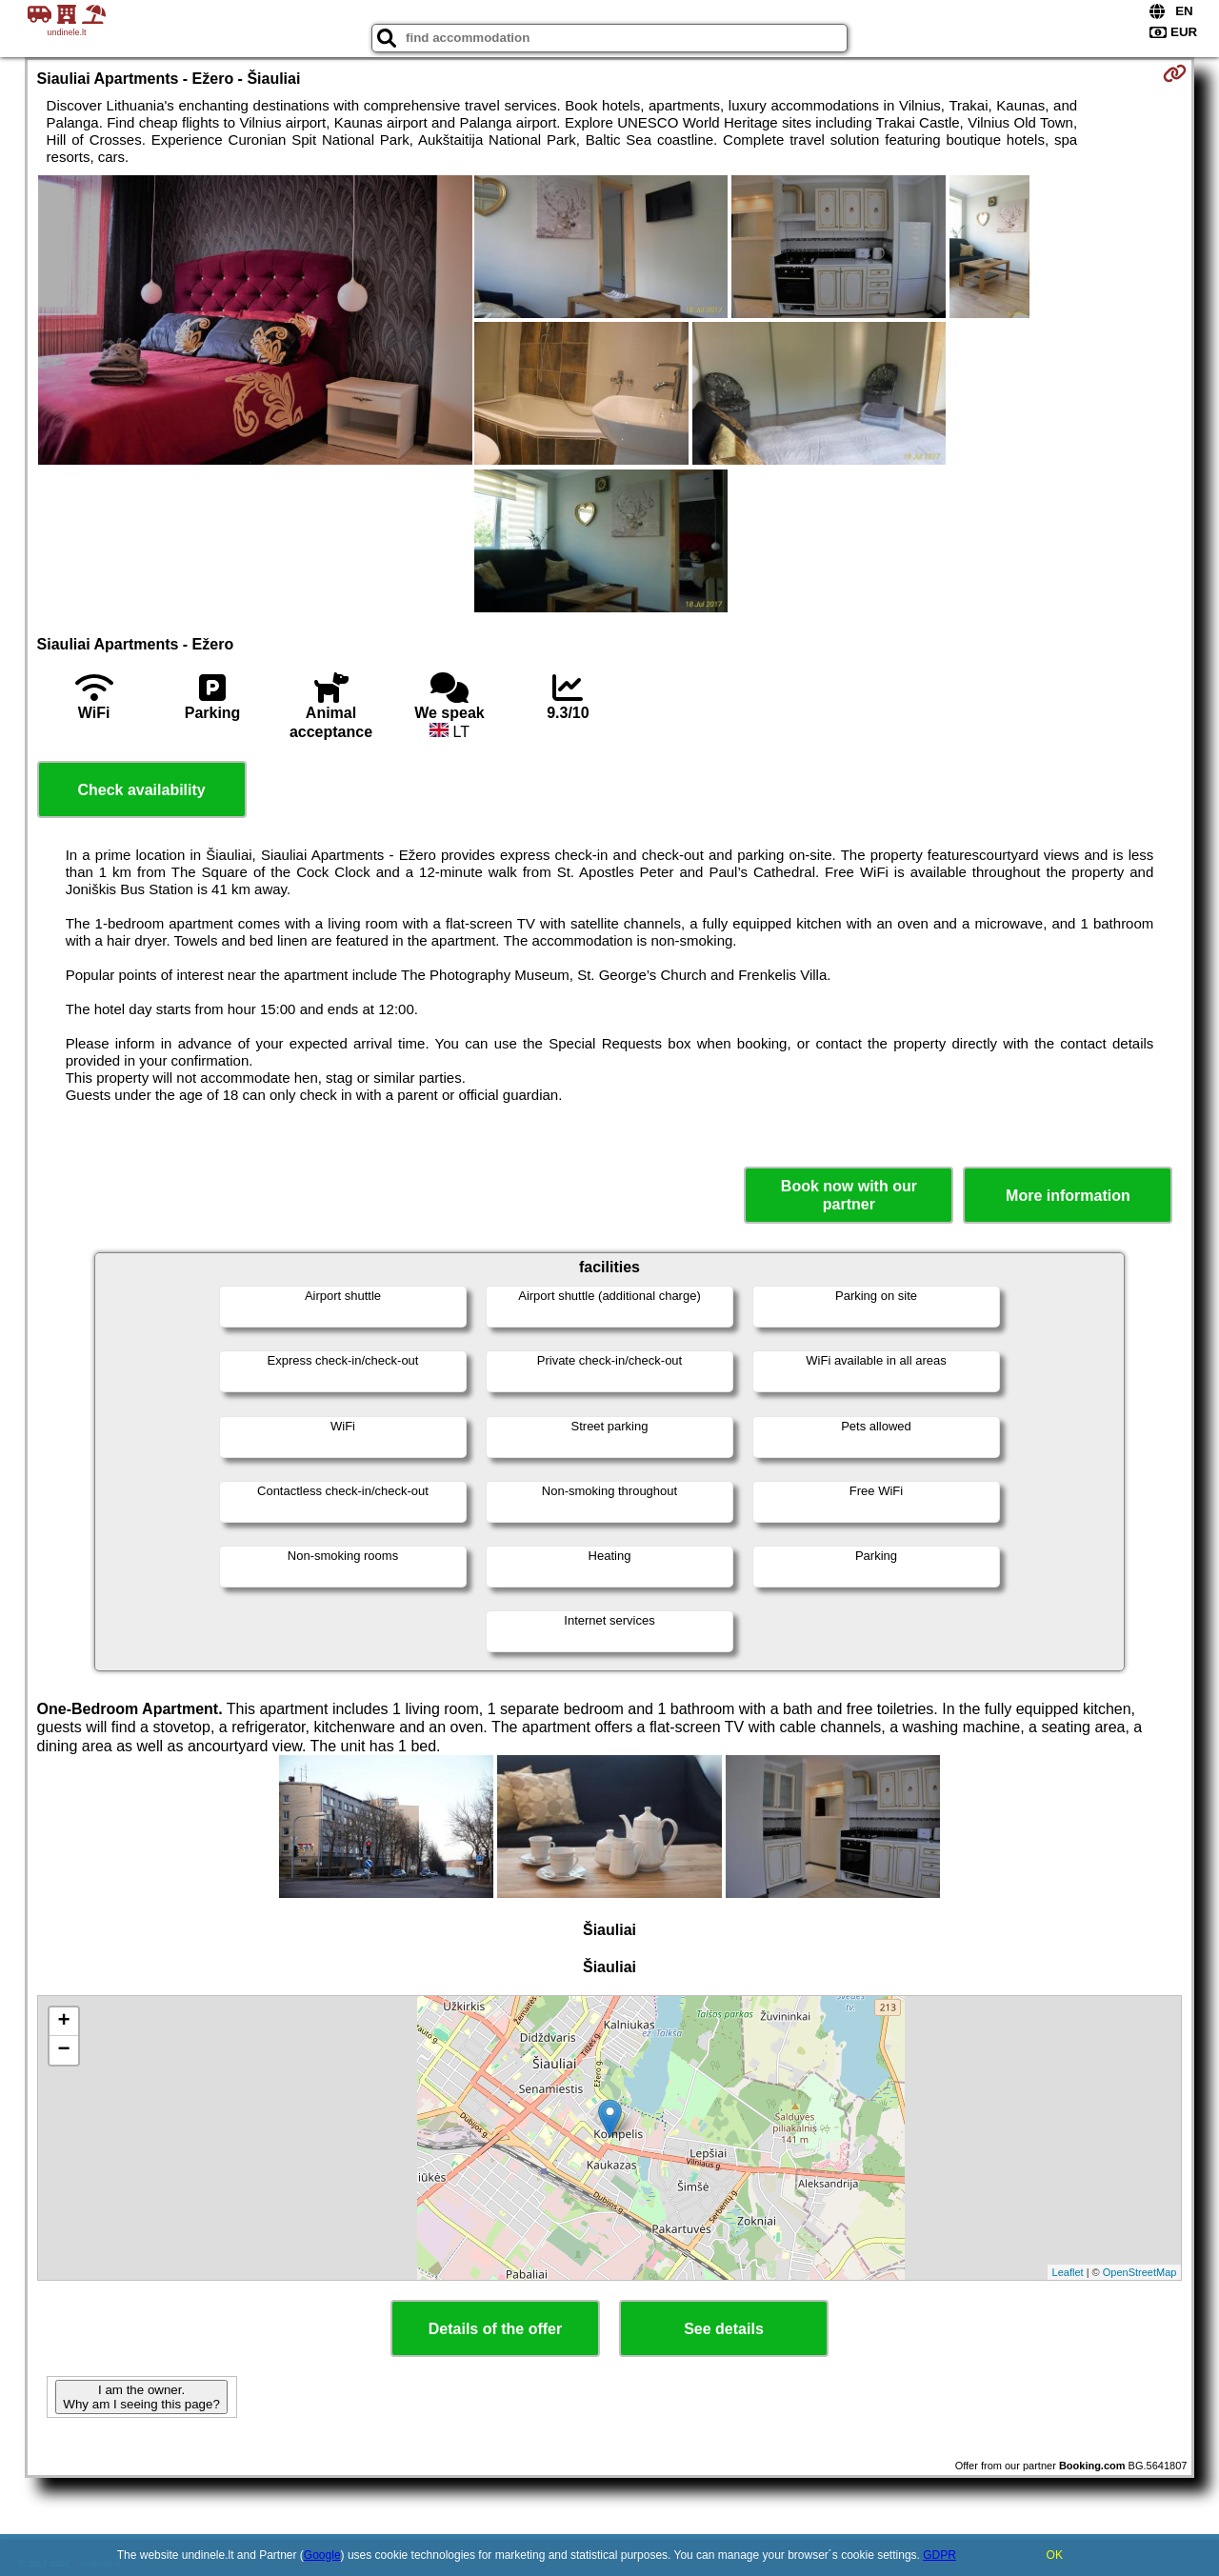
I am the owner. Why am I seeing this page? (141, 2397)
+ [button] (63, 2021)
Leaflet (1068, 2272)
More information (1068, 1196)
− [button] (63, 2050)
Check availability (141, 790)
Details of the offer (495, 2329)
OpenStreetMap (1140, 2272)
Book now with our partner (849, 1195)
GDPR (939, 2555)
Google (322, 2555)
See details (724, 2329)
